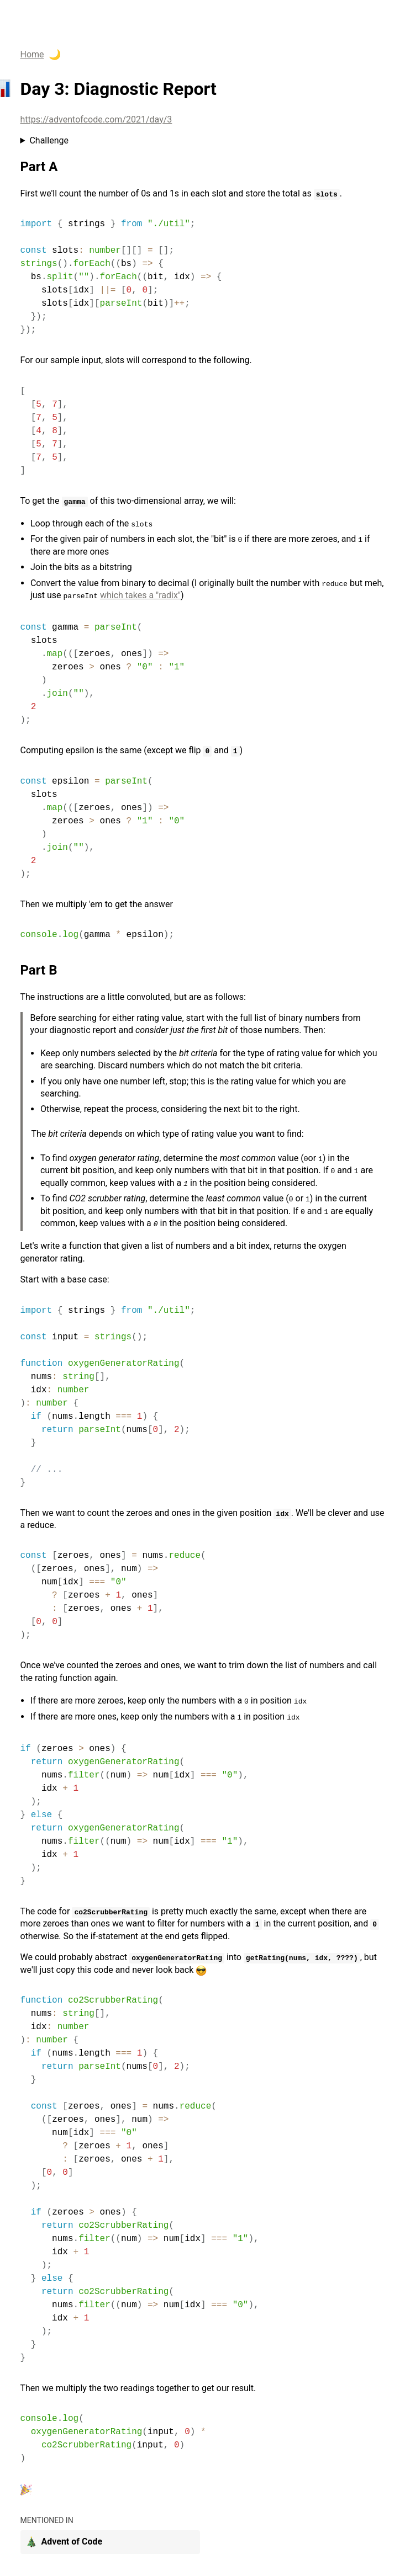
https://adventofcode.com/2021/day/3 (96, 119)
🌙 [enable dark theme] (55, 54)
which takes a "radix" (140, 595)
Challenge (49, 140)
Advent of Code (64, 2541)
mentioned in (46, 2520)
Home (32, 54)
